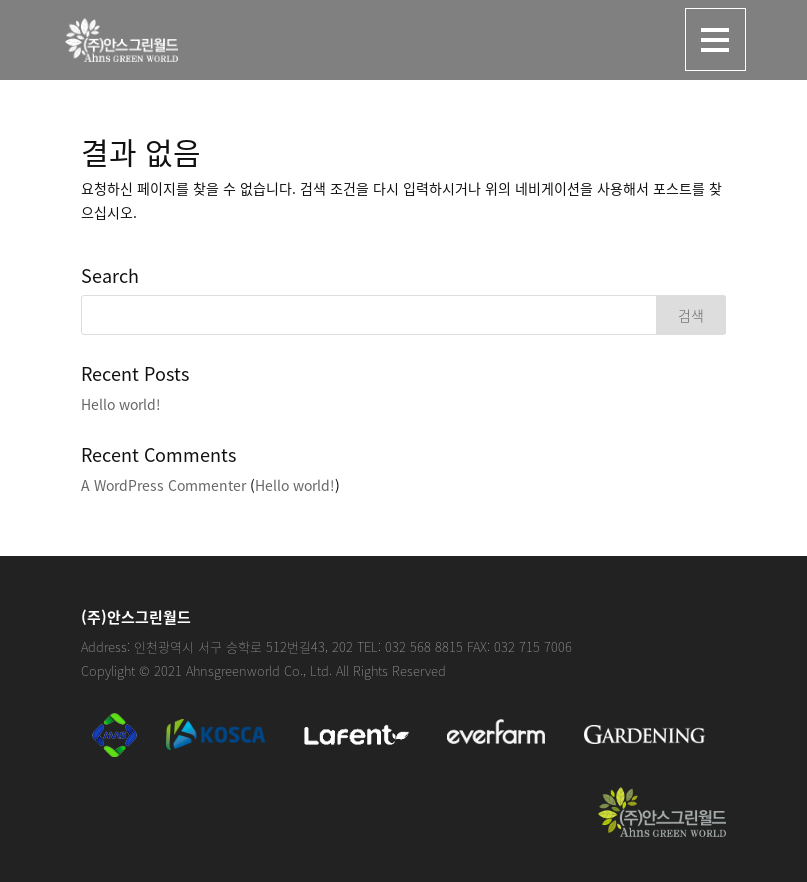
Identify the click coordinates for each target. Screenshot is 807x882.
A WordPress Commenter (163, 485)
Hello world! (121, 404)
